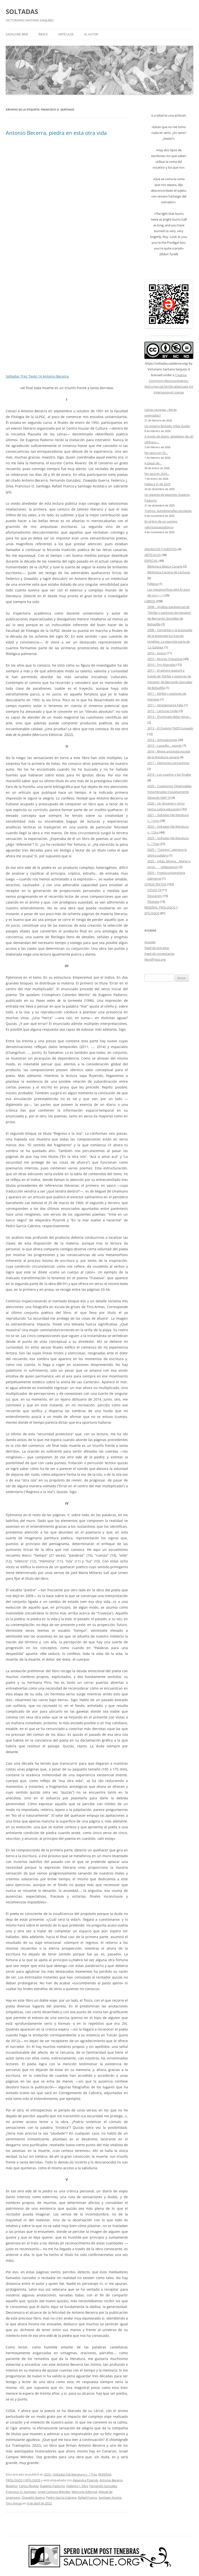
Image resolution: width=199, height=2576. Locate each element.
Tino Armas (14, 2503)
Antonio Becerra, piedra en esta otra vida (56, 132)
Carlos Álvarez (29, 2486)
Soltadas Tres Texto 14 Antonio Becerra (37, 376)
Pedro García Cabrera (61, 2497)
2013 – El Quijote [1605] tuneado (170, 728)
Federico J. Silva (77, 2486)
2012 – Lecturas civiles (163, 711)
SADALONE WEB (17, 34)
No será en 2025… (157, 474)
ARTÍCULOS (66, 34)
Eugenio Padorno (52, 2486)
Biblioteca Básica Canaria (164, 566)
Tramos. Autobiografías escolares (168, 511)
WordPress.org (155, 959)
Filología (153, 901)
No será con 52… (156, 453)
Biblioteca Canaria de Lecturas (168, 572)
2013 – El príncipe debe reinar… (169, 716)
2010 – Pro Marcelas (161, 664)
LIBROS (149, 601)
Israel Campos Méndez (54, 2492)
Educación (154, 896)
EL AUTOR (91, 34)
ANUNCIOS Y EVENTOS (160, 549)
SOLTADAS (22, 11)
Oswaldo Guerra (33, 2497)
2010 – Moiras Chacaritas (165, 659)
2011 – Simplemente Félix (165, 705)
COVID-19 (154, 890)
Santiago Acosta (110, 2497)
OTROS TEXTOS (155, 884)
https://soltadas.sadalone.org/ (166, 363)
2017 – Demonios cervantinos (168, 763)
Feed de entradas (156, 948)
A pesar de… (153, 463)
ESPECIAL (151, 560)
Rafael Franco (87, 2497)
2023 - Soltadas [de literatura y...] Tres (70, 2474)
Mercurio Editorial (84, 2492)
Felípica (152, 584)
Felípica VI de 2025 (157, 484)
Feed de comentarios (159, 953)
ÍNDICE (43, 34)
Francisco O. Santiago (21, 2492)
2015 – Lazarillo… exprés (164, 745)
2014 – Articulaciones (162, 740)
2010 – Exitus (156, 653)
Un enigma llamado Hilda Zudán (167, 426)
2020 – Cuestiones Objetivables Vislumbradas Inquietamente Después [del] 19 (169, 792)
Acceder (150, 942)
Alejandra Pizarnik (85, 2480)
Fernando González (103, 2486)
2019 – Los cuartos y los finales (169, 774)
